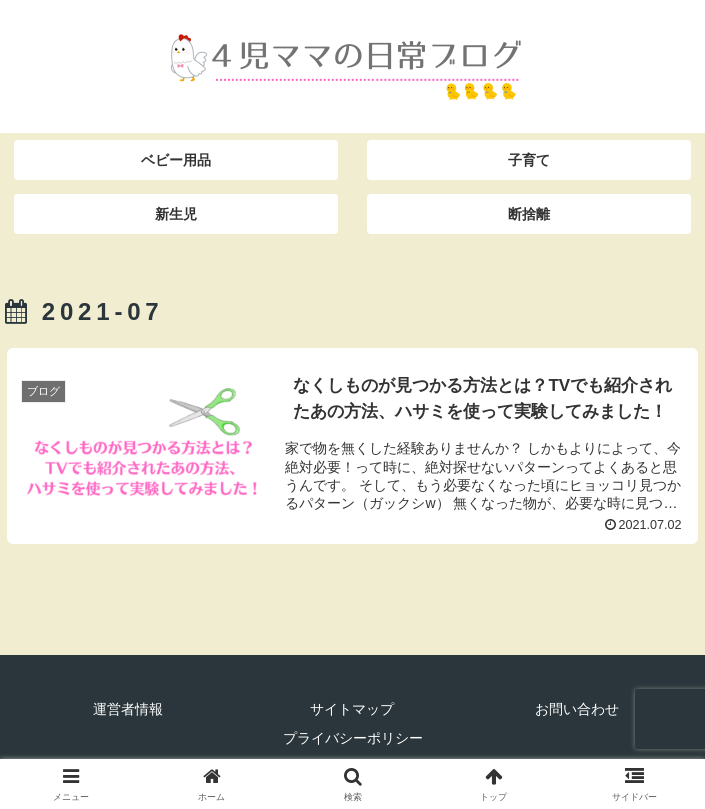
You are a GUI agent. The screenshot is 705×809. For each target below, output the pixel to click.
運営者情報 (128, 709)
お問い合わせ (577, 709)
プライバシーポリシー (353, 738)
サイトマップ (352, 709)
